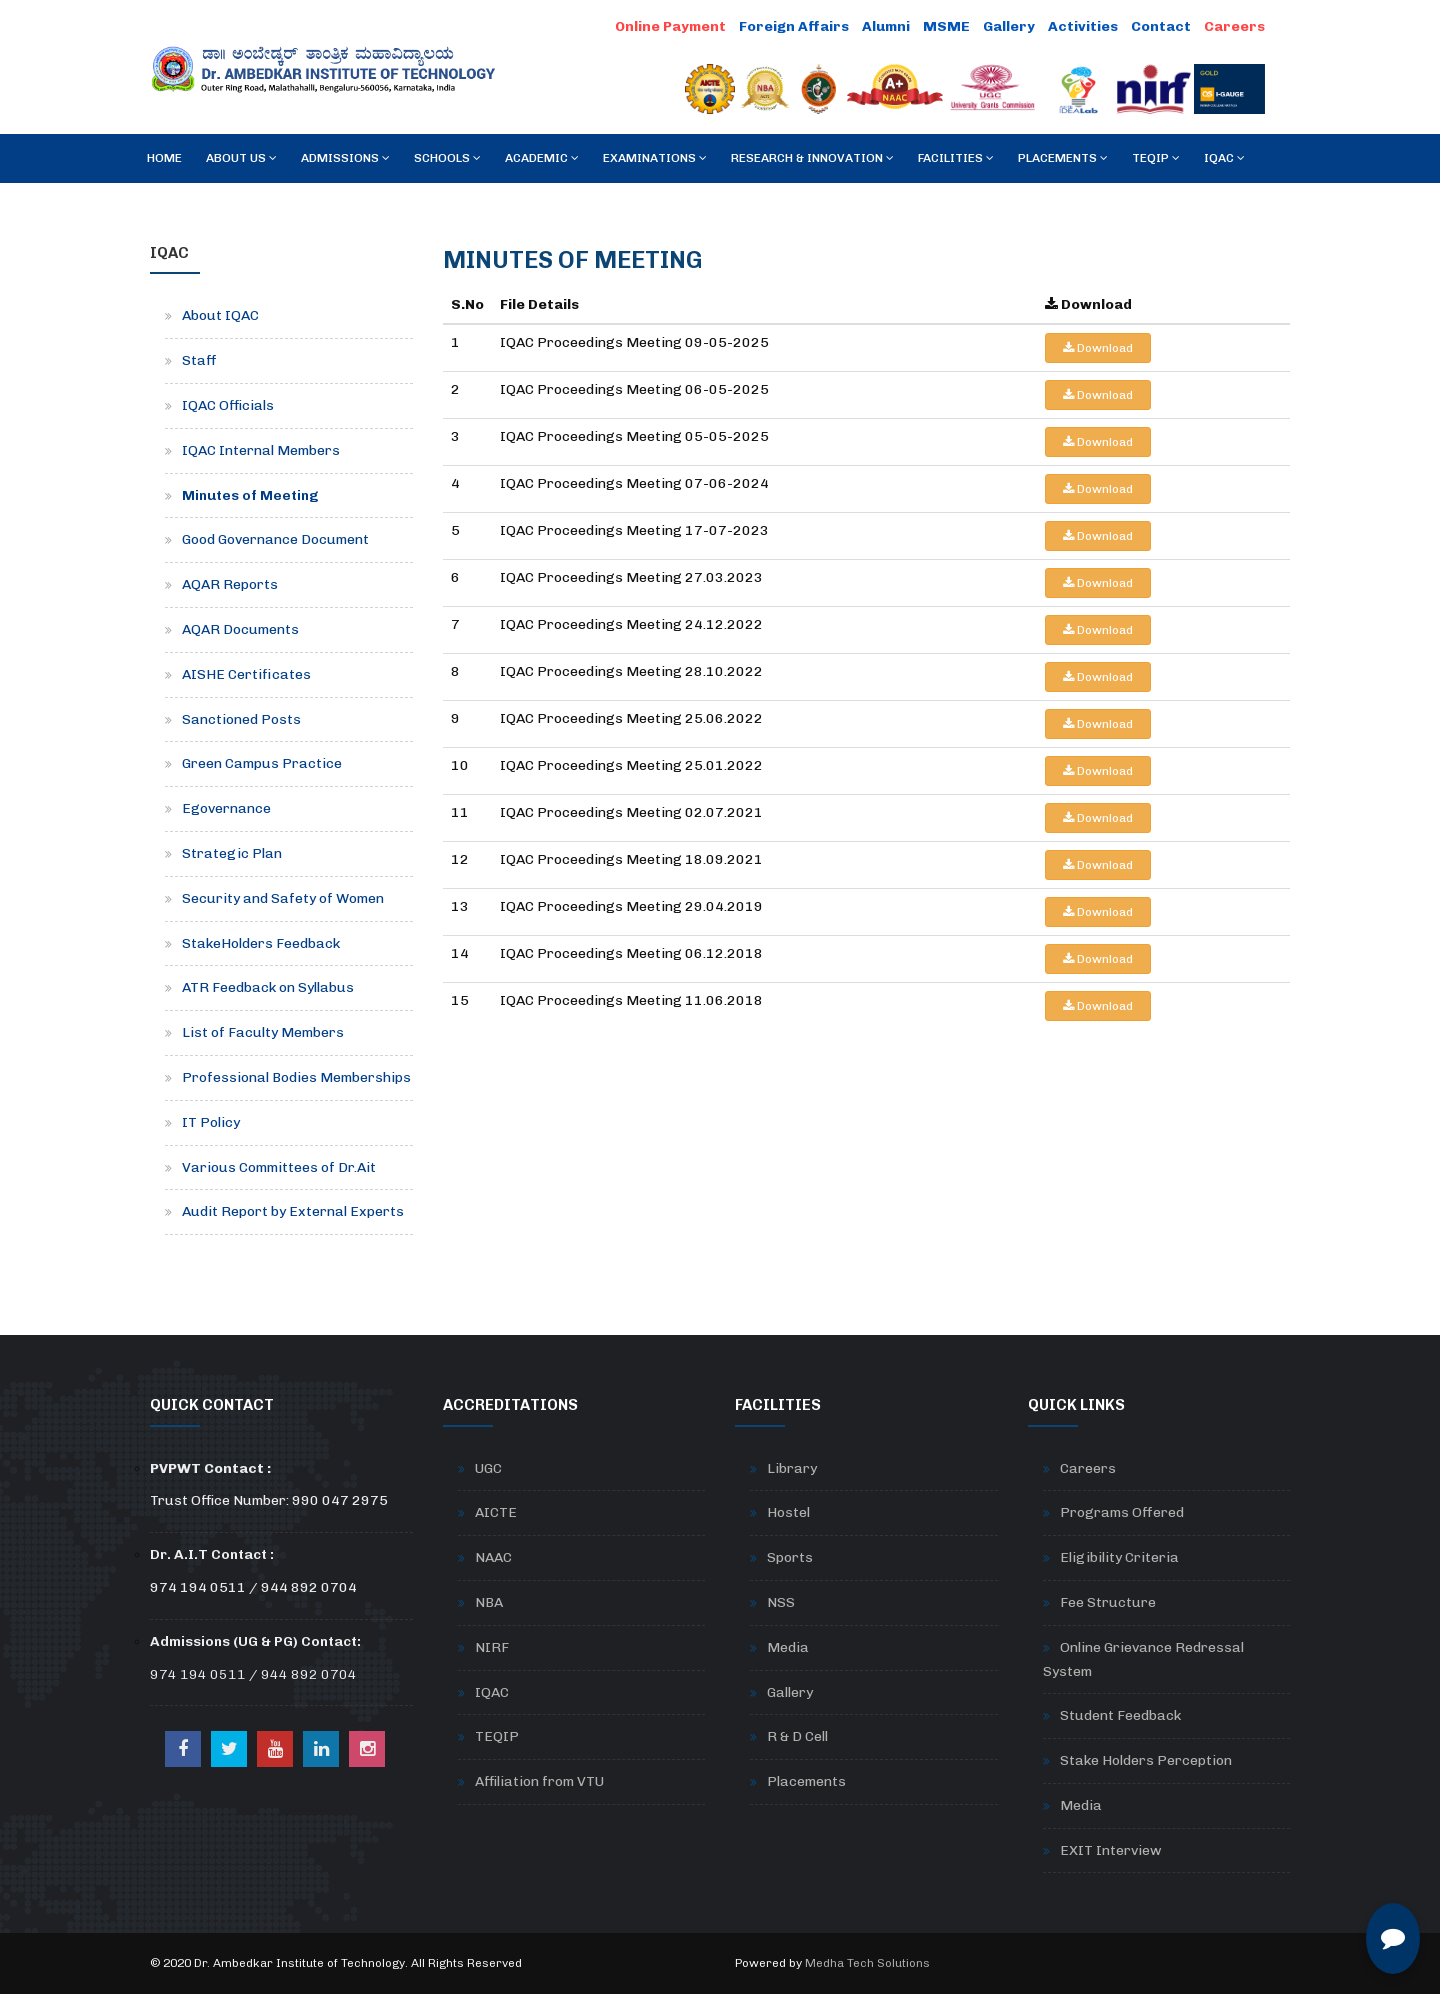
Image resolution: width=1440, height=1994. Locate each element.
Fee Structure (1108, 1602)
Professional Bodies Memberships (296, 1077)
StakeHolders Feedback (261, 943)
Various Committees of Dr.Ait (279, 1167)
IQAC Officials (228, 405)
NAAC (493, 1557)
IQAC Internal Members (261, 450)
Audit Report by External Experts (293, 1211)
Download (1098, 348)
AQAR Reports (230, 584)
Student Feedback (1120, 1715)
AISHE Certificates (246, 674)
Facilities (956, 158)
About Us (241, 158)
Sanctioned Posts (241, 719)
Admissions (345, 158)
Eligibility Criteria (1119, 1557)
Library (792, 1468)
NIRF (492, 1647)
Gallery (1009, 26)
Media (788, 1647)
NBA (489, 1602)
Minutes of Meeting (250, 495)
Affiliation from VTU (539, 1781)
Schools (447, 158)
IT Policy (211, 1122)
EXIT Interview (1111, 1850)
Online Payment (670, 26)
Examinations (655, 158)
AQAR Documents (240, 629)
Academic (542, 158)
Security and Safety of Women (283, 898)
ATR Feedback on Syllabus (268, 987)
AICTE (496, 1512)
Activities (1083, 26)
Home (164, 158)
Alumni (886, 26)
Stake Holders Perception (1146, 1760)
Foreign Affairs (794, 26)
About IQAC (220, 315)
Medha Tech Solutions (867, 1963)
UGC (488, 1468)
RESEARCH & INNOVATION (812, 158)
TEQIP (1156, 158)
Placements (1063, 158)
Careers (1234, 26)
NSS (781, 1602)
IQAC (1224, 158)
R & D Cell (797, 1736)
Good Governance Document (275, 539)
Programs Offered (1122, 1512)
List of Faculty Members (263, 1032)
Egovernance (226, 808)
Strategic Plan (232, 853)
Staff (199, 360)
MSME (946, 26)
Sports (790, 1557)
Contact (1161, 26)
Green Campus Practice (262, 763)
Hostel (788, 1512)
